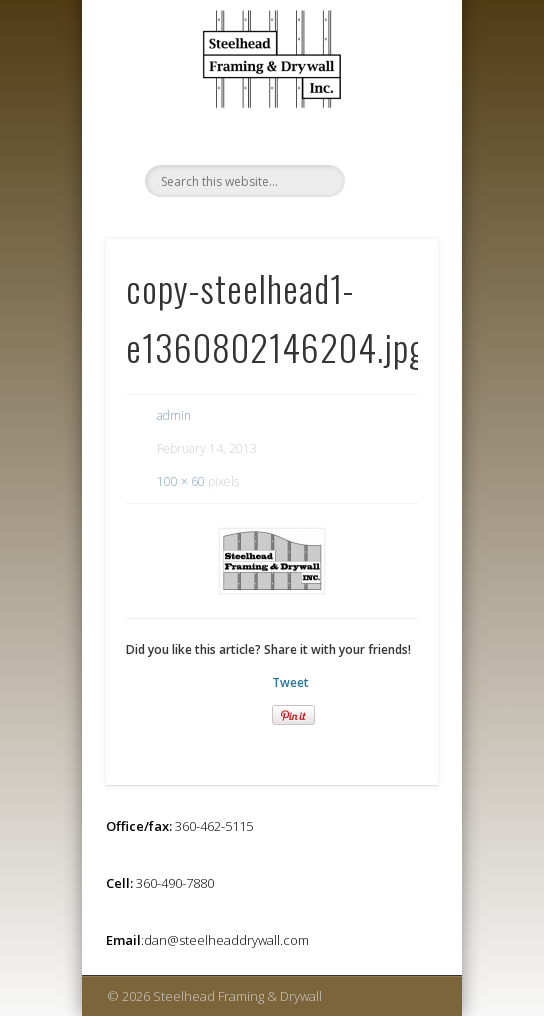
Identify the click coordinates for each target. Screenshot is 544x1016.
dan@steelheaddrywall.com (226, 940)
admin (174, 415)
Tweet (290, 682)
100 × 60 (181, 481)
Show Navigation (389, 109)
